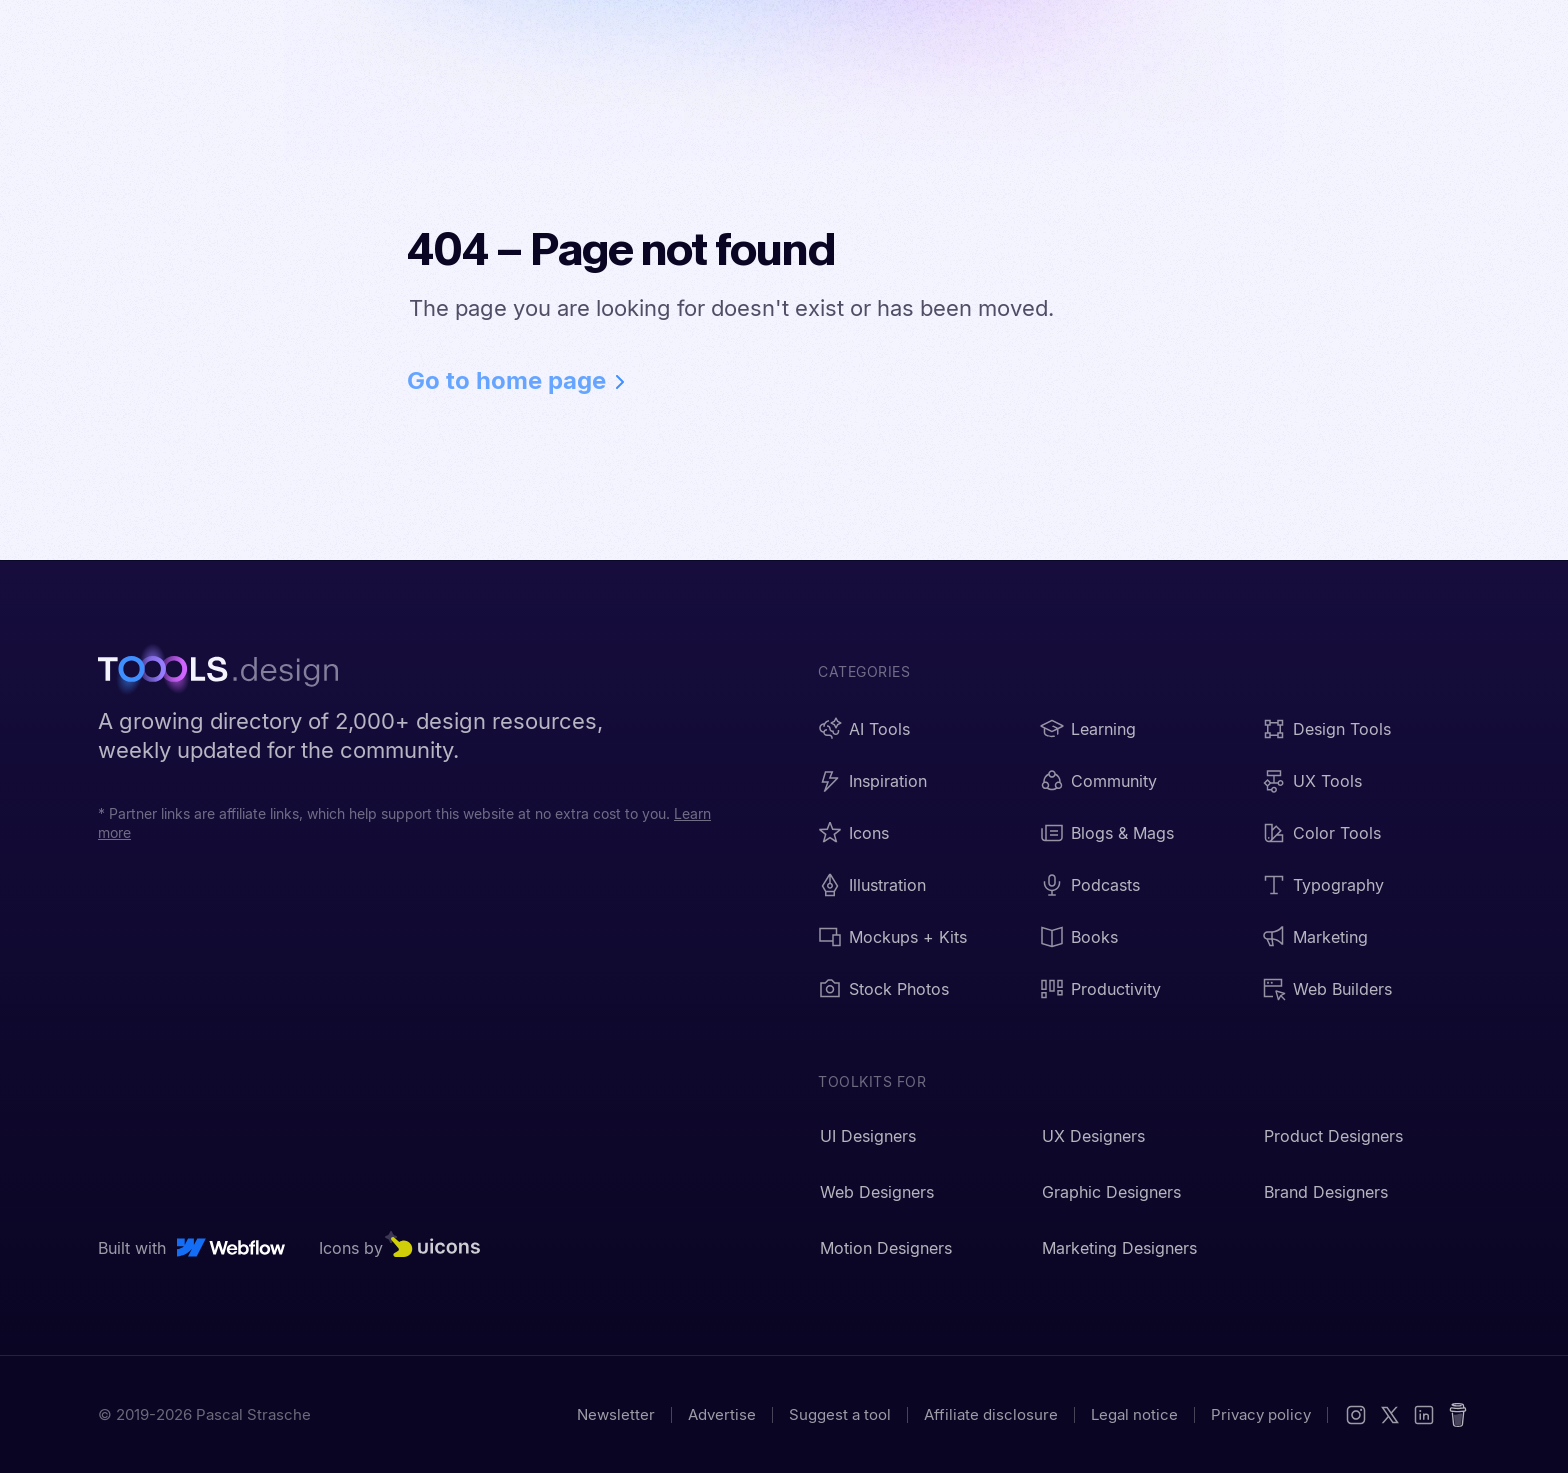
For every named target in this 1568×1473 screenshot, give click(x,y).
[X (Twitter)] (1390, 1415)
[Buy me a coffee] (1458, 1415)
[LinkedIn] (1424, 1415)
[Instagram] (1356, 1415)
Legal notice (1134, 1414)
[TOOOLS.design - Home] (228, 672)
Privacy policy (1261, 1414)
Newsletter (616, 1414)
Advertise (722, 1414)
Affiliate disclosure (991, 1414)
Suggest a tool (840, 1414)
